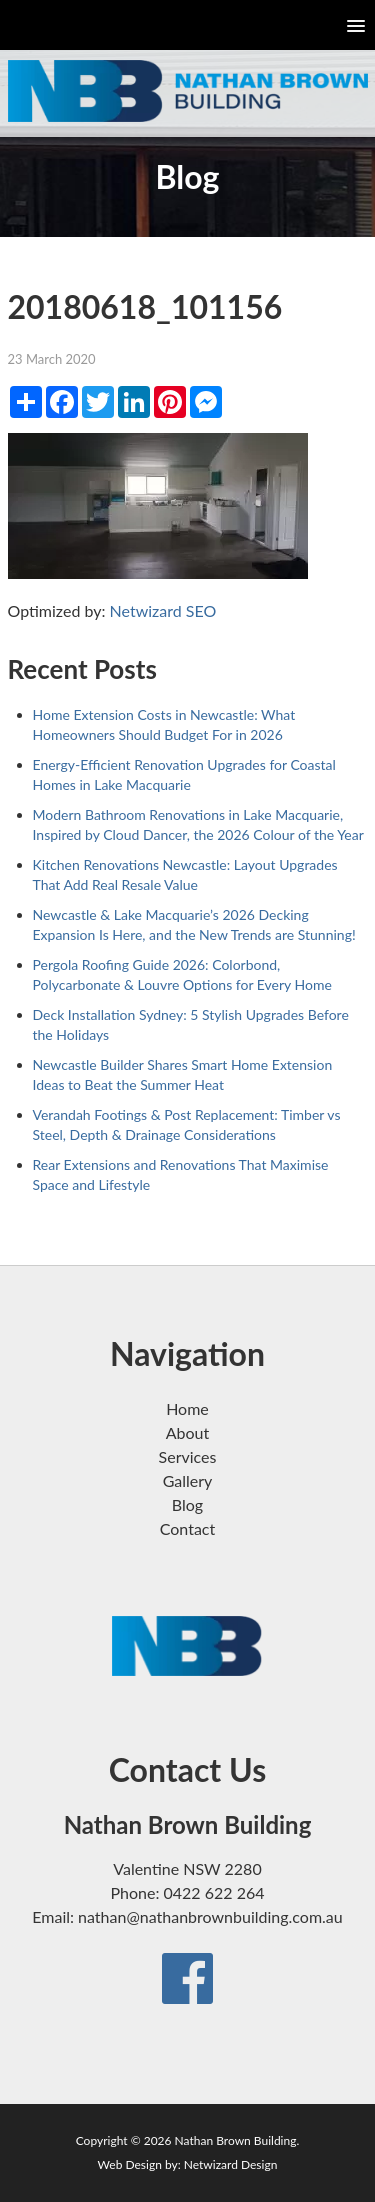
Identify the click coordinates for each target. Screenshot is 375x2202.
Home (187, 1408)
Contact (187, 1528)
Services (188, 1456)
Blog (187, 1504)
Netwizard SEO (163, 610)
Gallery (188, 1480)
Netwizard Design (231, 2164)
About (188, 1432)
